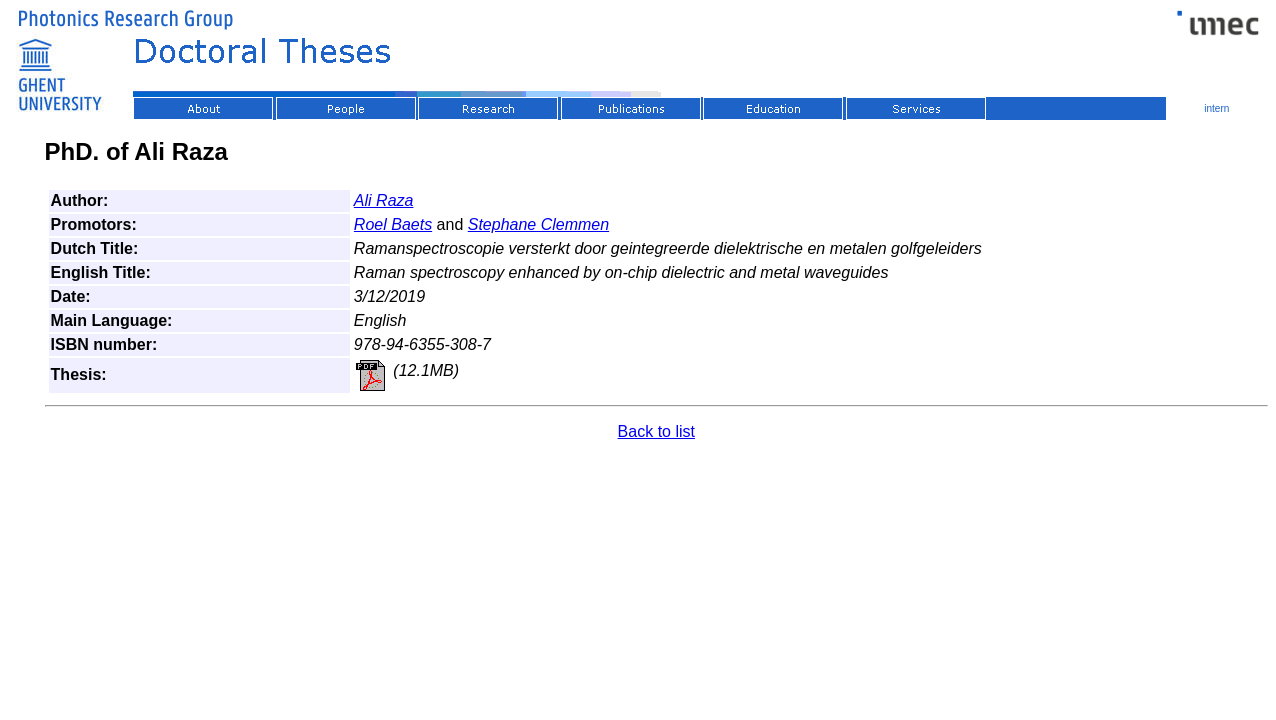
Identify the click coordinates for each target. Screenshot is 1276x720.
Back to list (656, 431)
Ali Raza (384, 200)
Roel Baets (393, 224)
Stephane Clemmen (538, 224)
